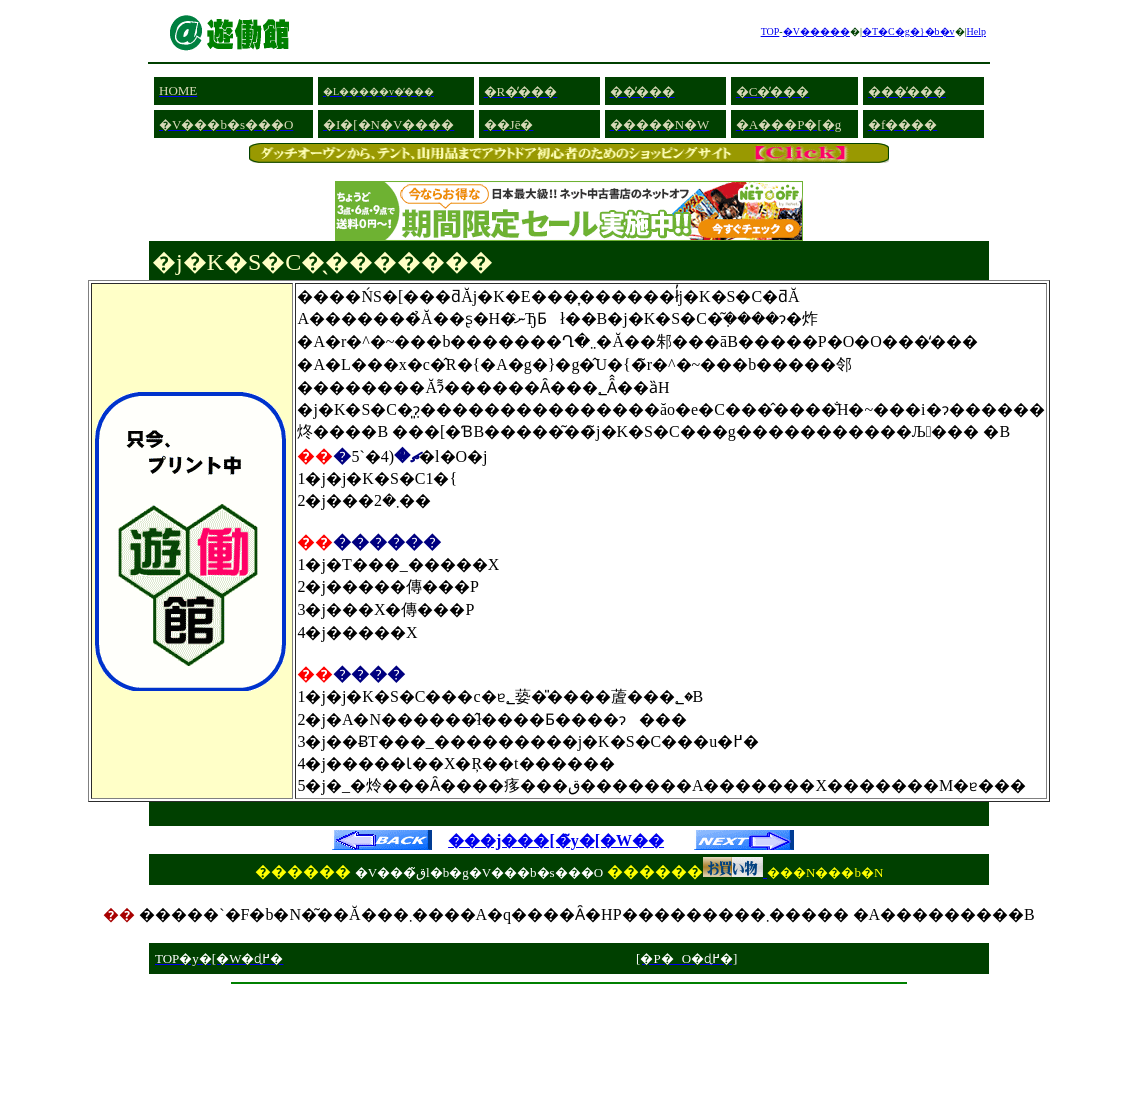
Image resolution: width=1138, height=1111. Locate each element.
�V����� (816, 31)
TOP (770, 31)
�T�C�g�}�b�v (908, 31)
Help (976, 31)
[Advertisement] (569, 999)
